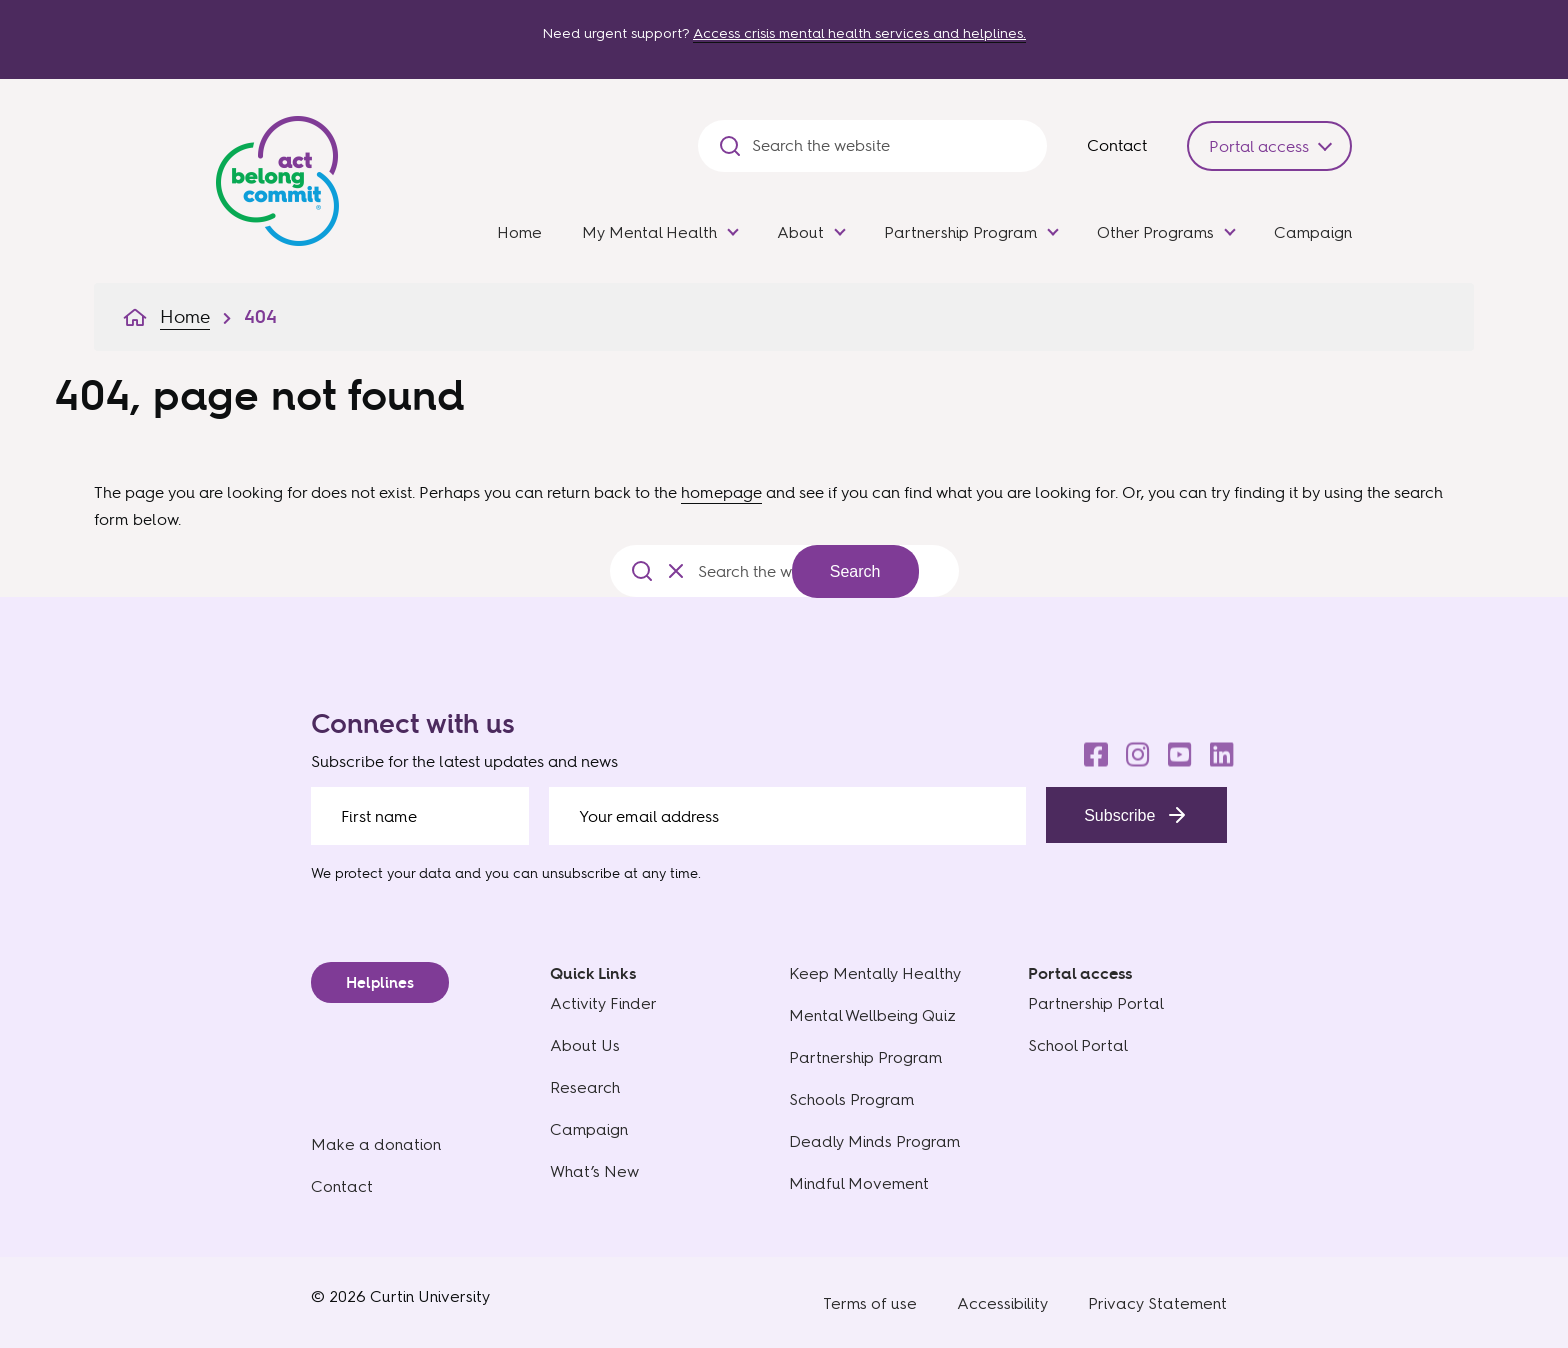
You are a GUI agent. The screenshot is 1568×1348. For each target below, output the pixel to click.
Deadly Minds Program (874, 1141)
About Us (585, 1045)
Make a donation (376, 1144)
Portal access (1259, 146)
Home (519, 232)
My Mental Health (649, 232)
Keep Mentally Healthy (875, 973)
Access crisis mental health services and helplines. (859, 33)
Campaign (1313, 232)
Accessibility (1002, 1303)
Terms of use (870, 1303)
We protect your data (381, 872)
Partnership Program (960, 232)
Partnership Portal (1096, 1003)
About (800, 232)
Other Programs (1155, 232)
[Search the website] (889, 145)
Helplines (380, 982)
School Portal (1078, 1045)
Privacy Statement (1157, 1303)
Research (585, 1087)
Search (855, 571)
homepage (721, 492)
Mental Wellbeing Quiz (872, 1015)
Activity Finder (603, 1003)
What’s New (594, 1171)
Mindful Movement (859, 1183)
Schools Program (851, 1099)
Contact (1117, 145)
